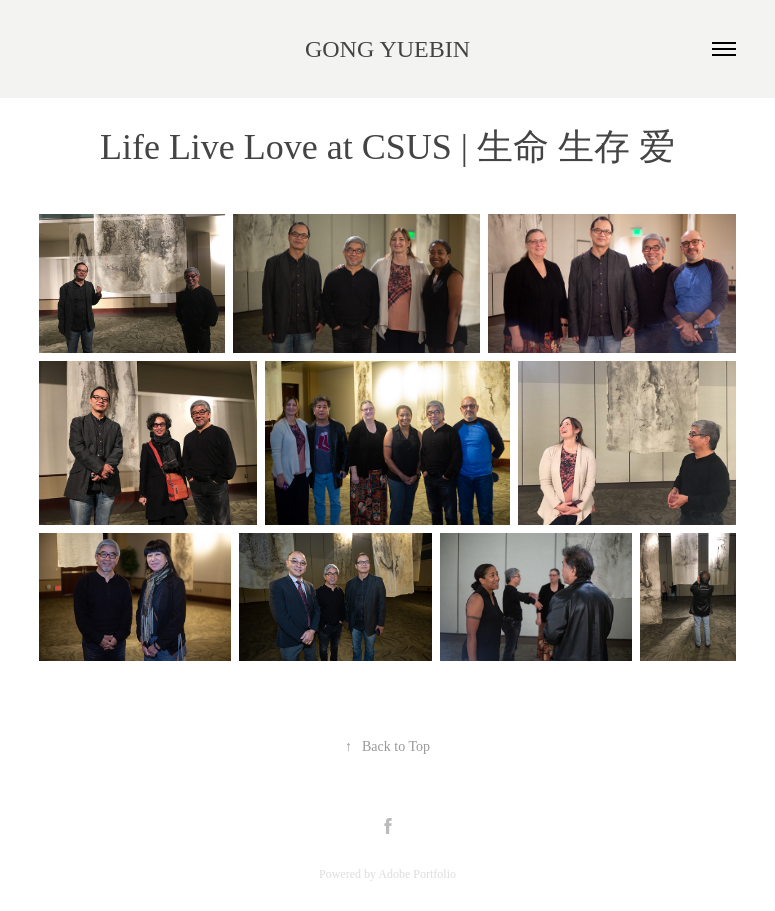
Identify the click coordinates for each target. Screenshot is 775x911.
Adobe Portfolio (417, 874)
